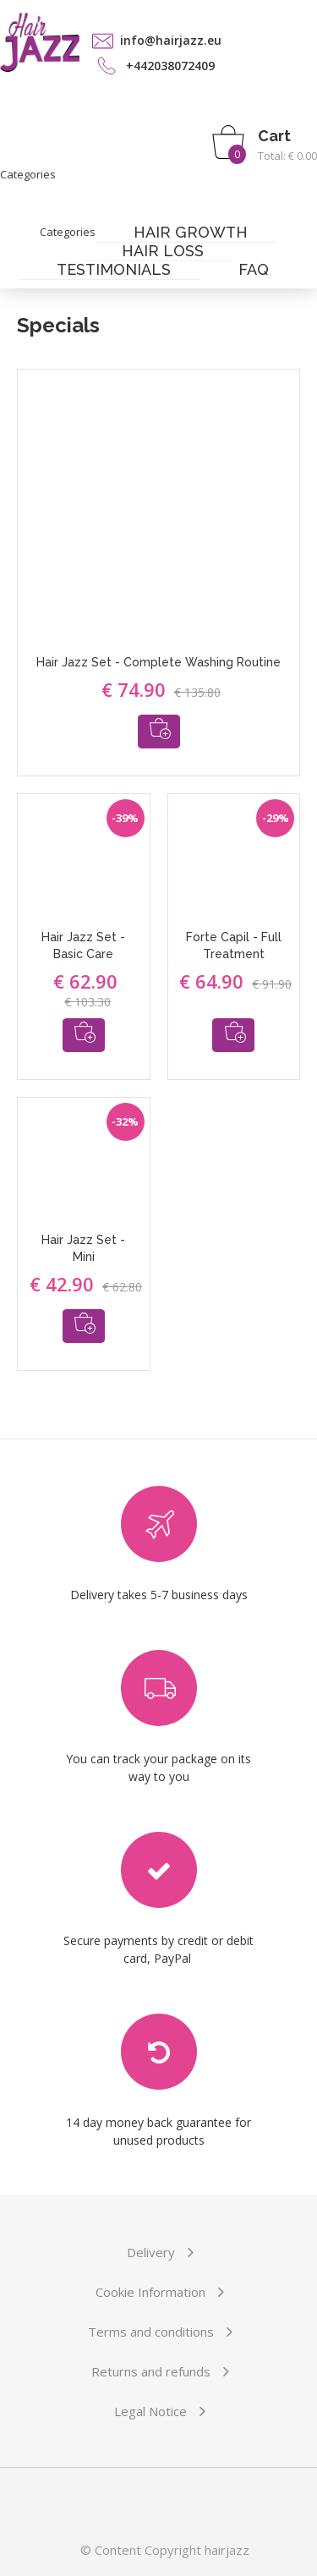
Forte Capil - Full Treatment (233, 945)
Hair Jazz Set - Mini (83, 1248)
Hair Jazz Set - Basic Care (83, 945)
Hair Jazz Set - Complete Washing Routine (158, 662)
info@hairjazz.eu (170, 40)
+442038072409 (170, 66)
